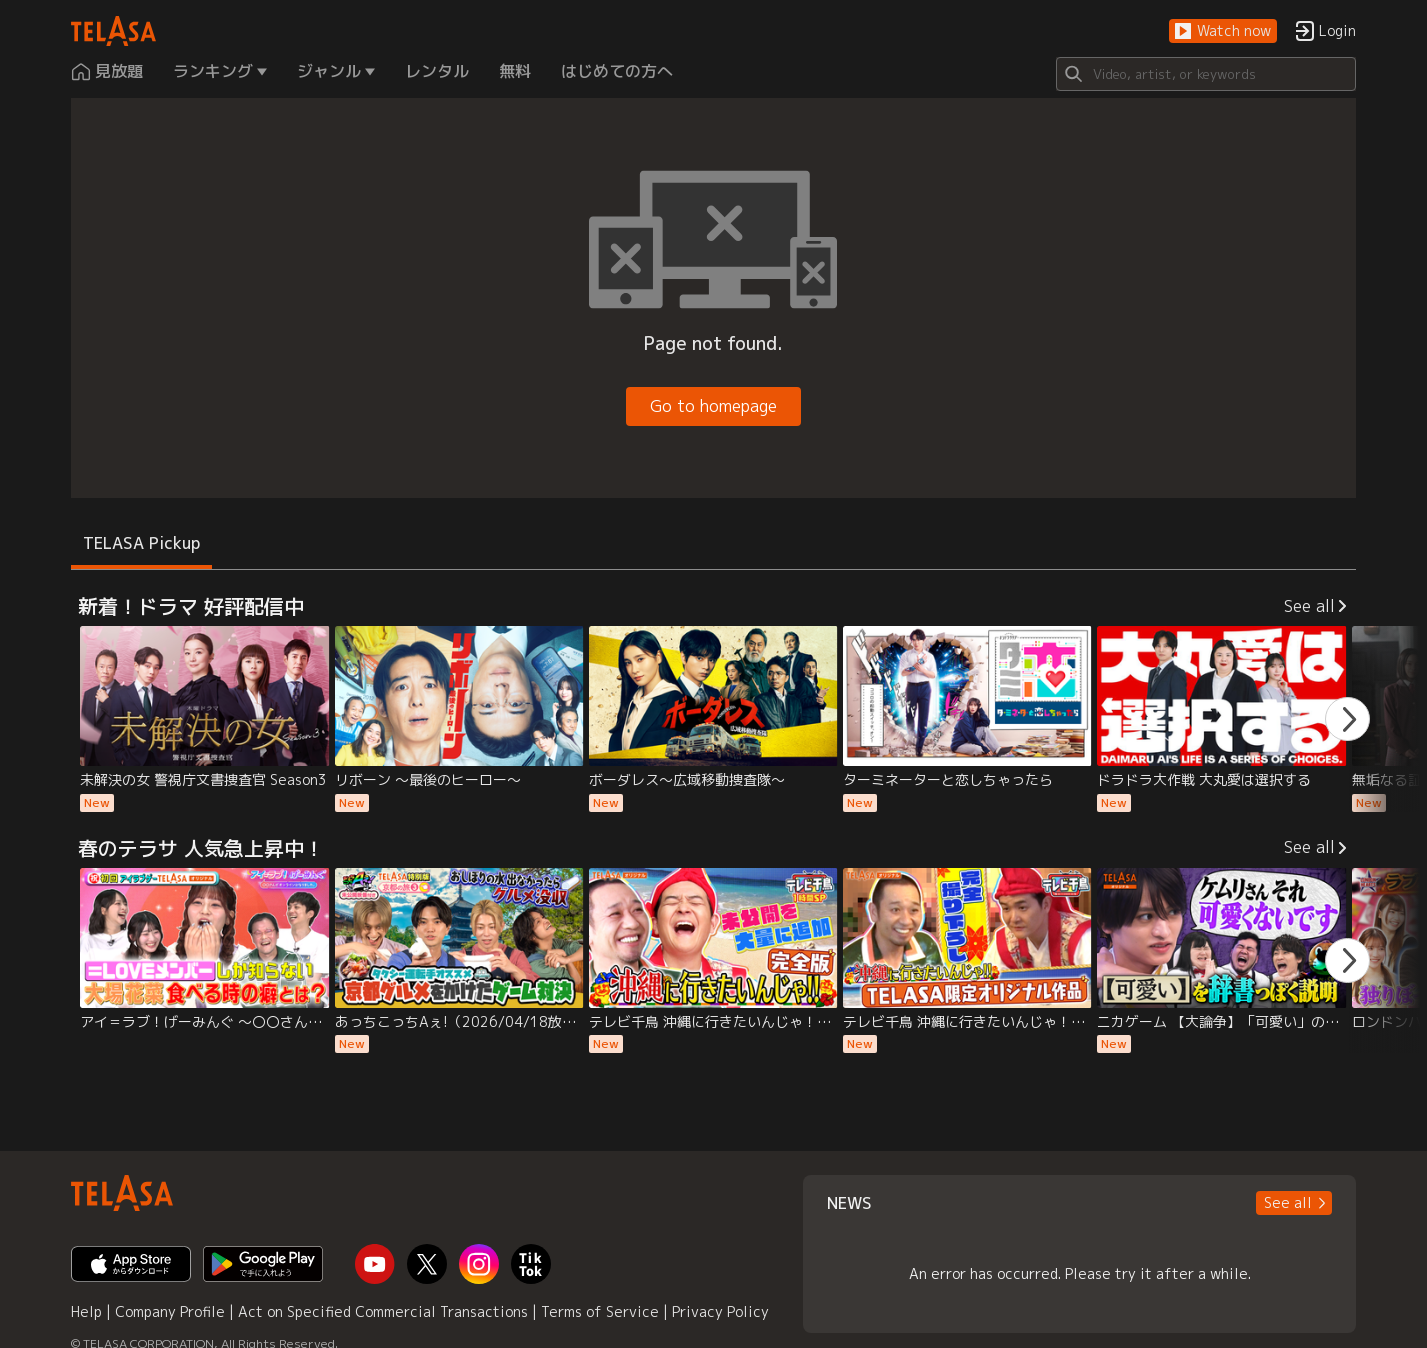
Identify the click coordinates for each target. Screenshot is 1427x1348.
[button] (1223, 31)
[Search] (1206, 74)
